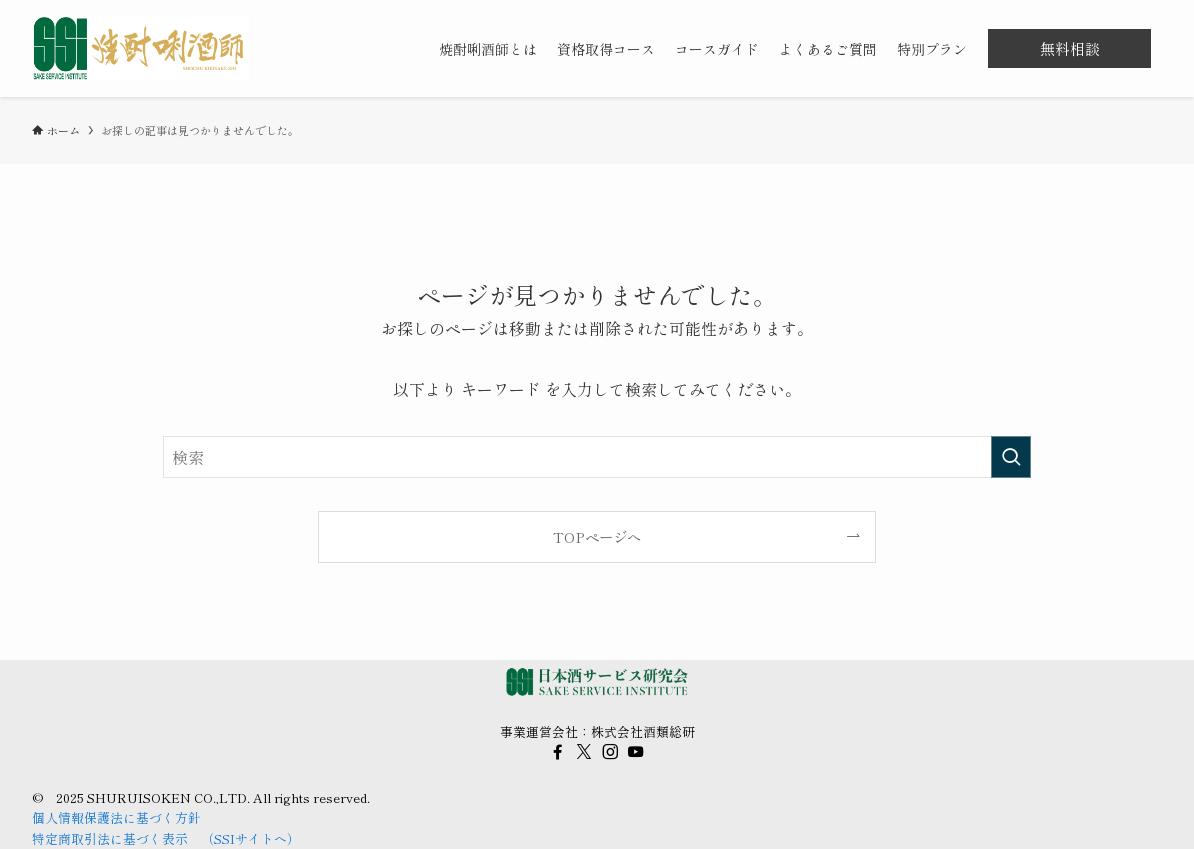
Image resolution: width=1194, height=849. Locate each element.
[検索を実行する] (1011, 457)
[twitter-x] (584, 752)
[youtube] (636, 752)
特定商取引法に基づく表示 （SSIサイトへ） (166, 838)
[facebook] (558, 752)
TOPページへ (597, 536)
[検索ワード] (597, 457)
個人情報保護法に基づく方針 (116, 817)
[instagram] (610, 752)
